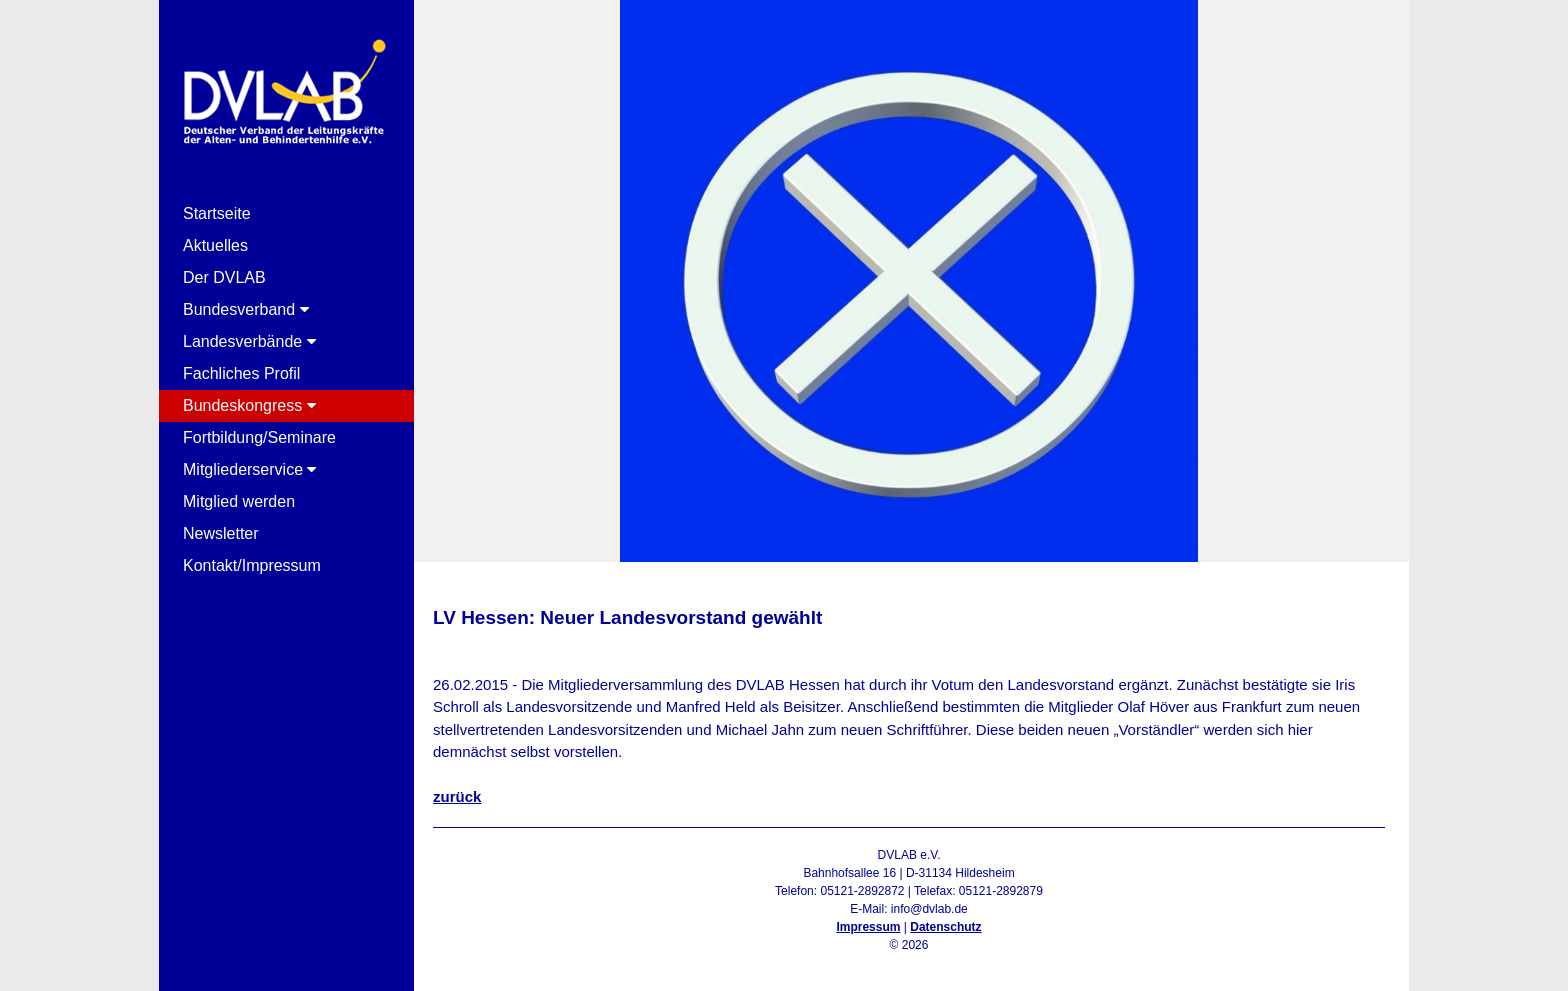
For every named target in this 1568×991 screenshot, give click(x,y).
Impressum (868, 927)
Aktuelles (215, 245)
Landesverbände (249, 341)
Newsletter (221, 533)
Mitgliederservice (249, 469)
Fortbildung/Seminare (259, 437)
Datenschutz (945, 927)
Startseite (217, 213)
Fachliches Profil (241, 373)
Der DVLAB (224, 277)
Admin (908, 963)
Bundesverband (246, 309)
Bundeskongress (249, 405)
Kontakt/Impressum (252, 565)
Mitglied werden (239, 501)
